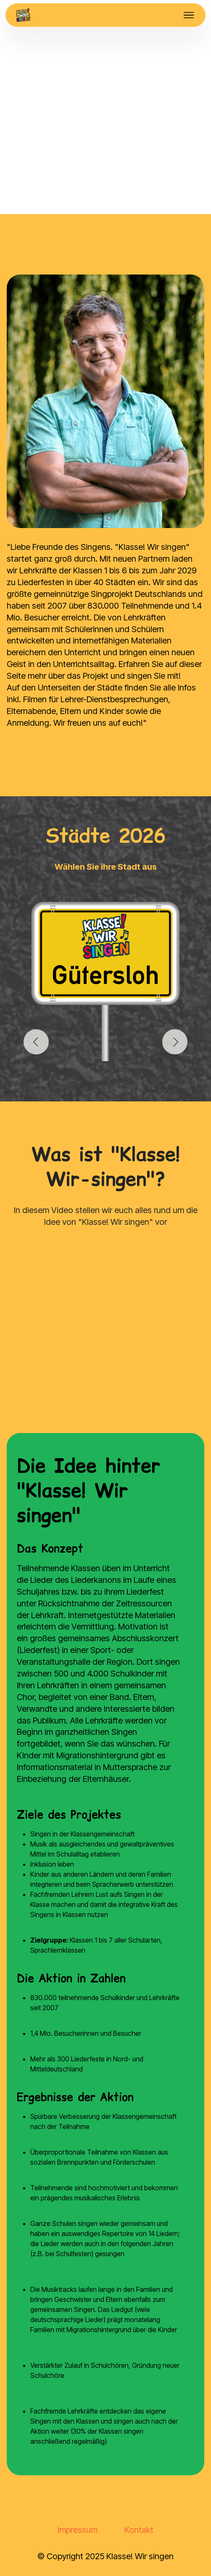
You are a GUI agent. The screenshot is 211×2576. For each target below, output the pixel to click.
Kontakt (138, 2530)
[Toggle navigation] (189, 15)
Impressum (78, 2530)
